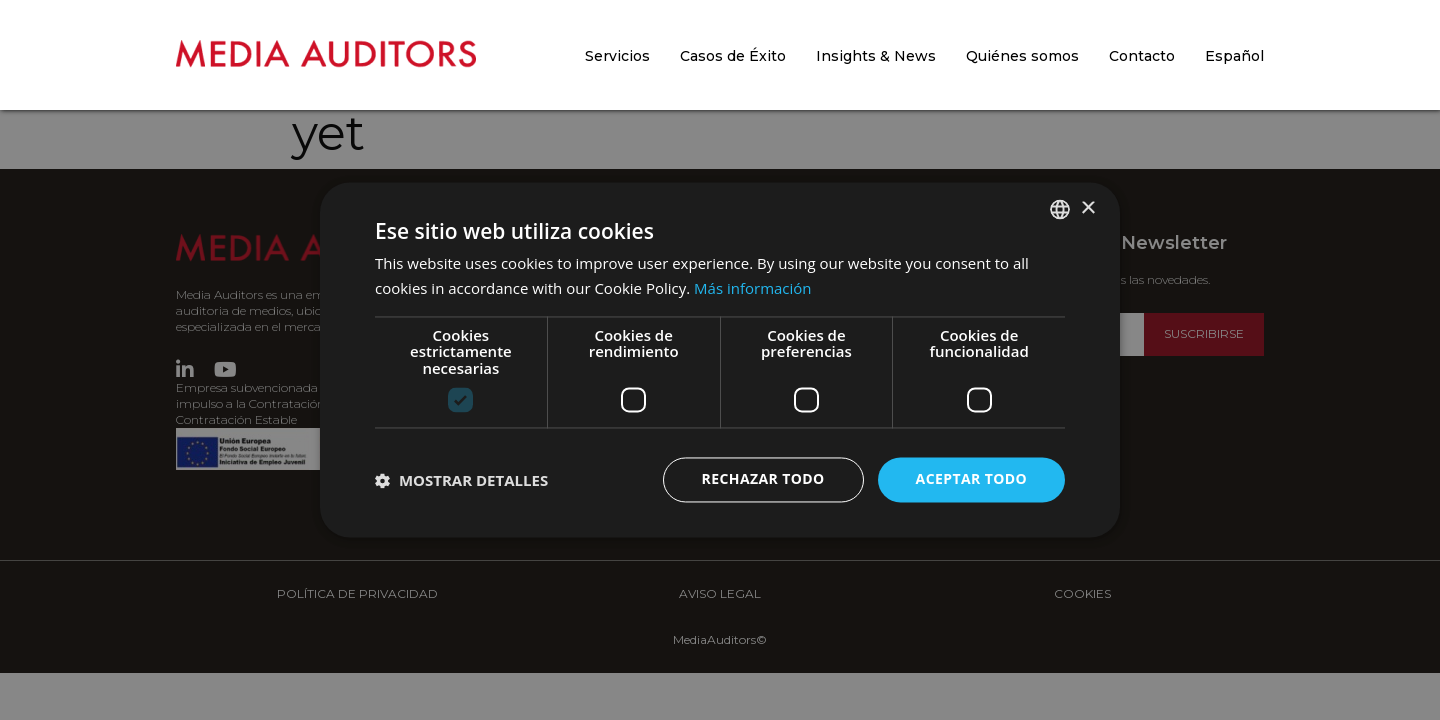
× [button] (1087, 208)
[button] (461, 480)
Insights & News (876, 56)
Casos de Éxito (733, 56)
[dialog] (720, 360)
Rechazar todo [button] (763, 479)
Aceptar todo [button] (971, 479)
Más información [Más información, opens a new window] (752, 289)
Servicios (617, 56)
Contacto (1142, 56)
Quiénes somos (1022, 56)
